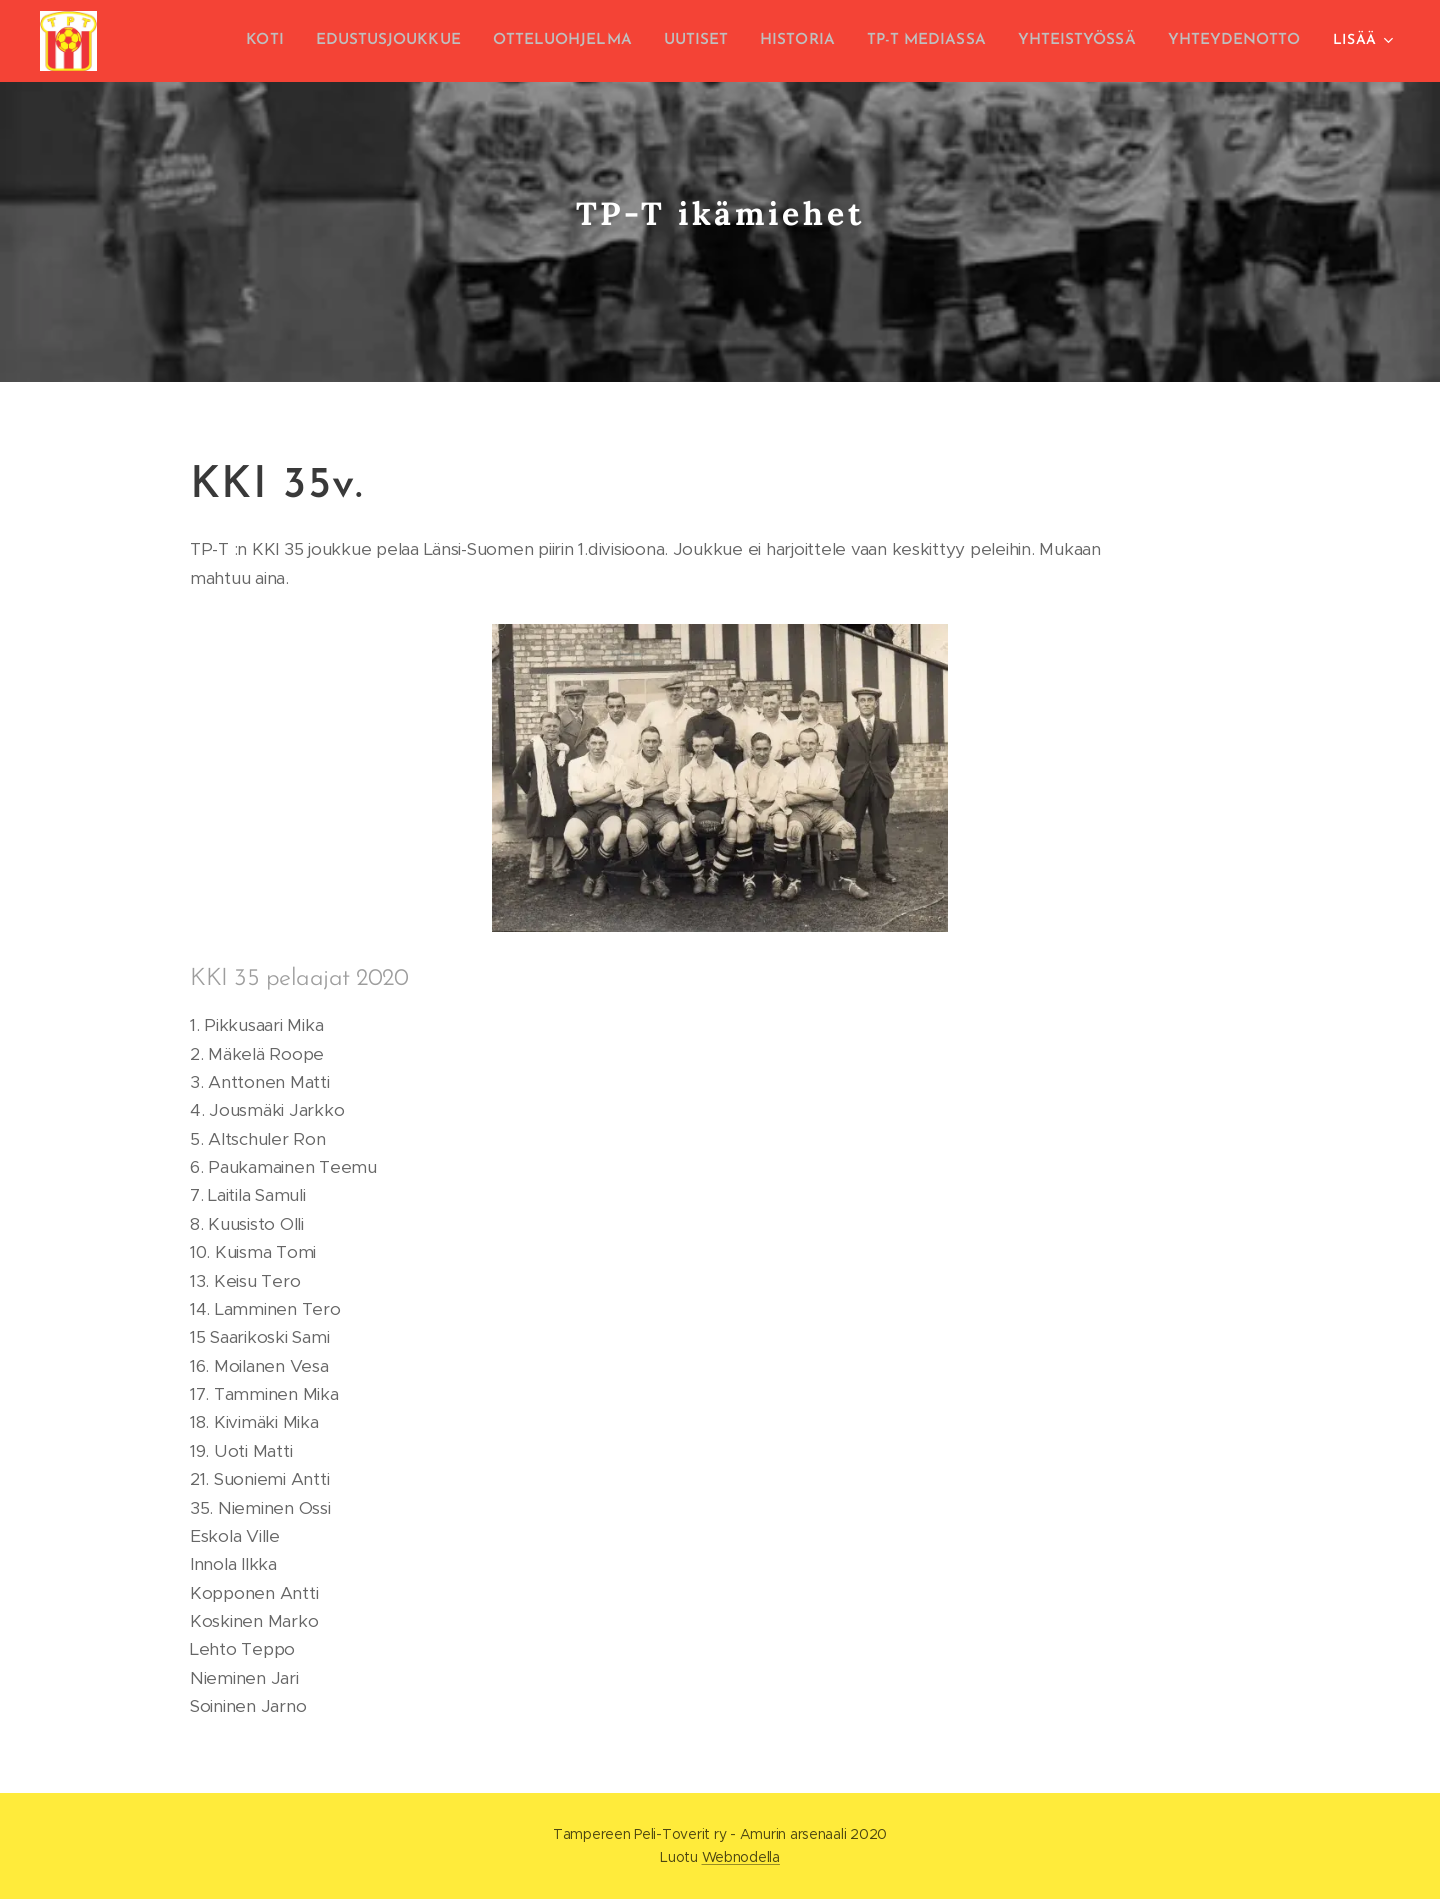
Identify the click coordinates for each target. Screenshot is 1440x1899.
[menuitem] (299, 41)
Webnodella (741, 1857)
